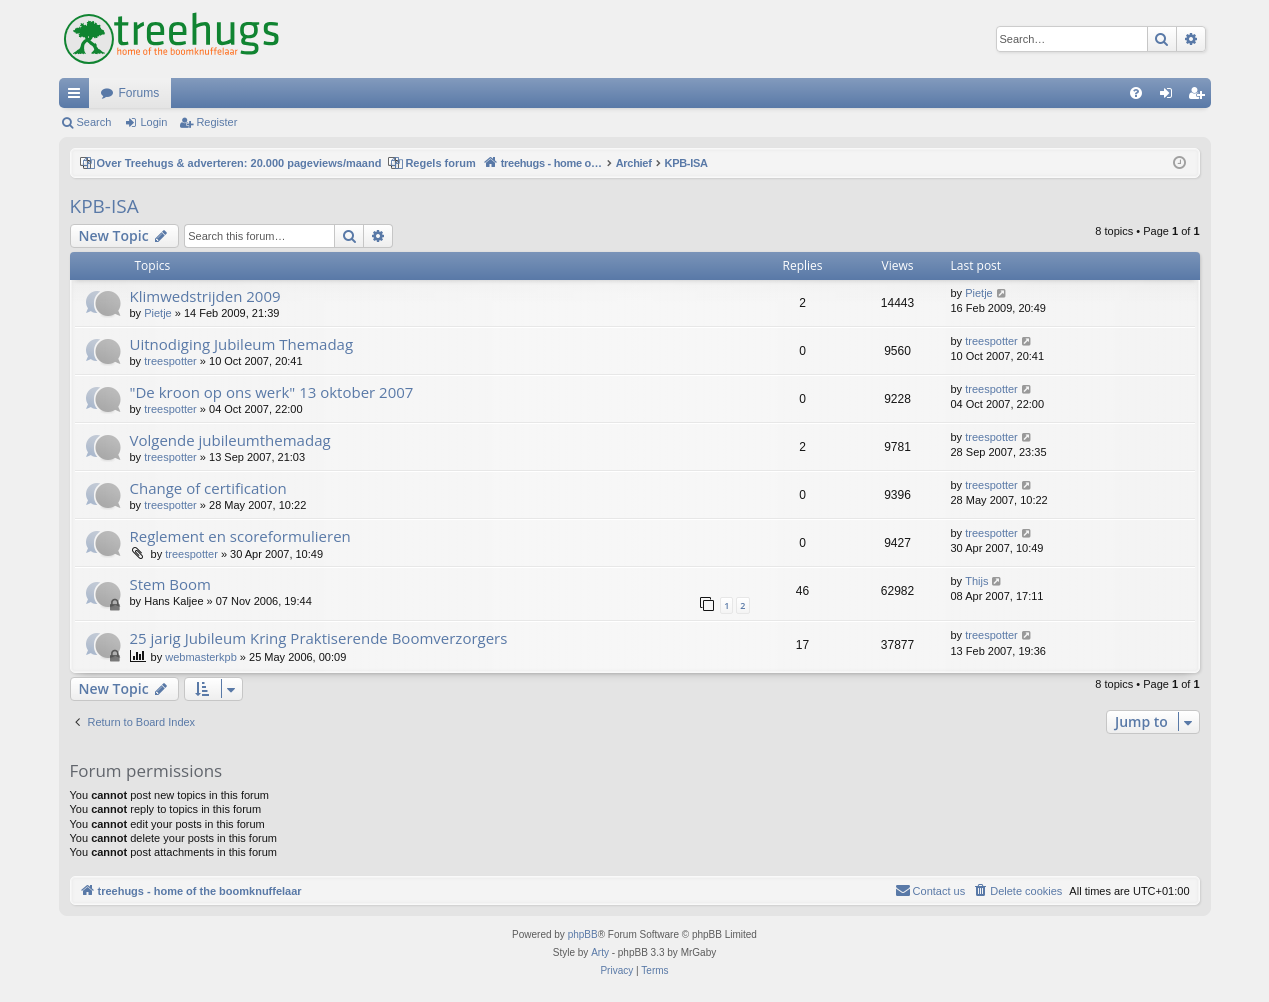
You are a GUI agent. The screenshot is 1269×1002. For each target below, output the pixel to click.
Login (153, 122)
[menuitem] (1136, 93)
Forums (139, 93)
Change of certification (208, 488)
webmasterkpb (201, 657)
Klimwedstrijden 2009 (205, 296)
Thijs (976, 581)
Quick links (78, 97)
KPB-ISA (104, 206)
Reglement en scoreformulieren (240, 536)
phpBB (583, 934)
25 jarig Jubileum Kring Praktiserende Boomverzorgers (319, 638)
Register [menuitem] (1199, 97)
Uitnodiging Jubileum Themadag (242, 344)
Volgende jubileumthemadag (230, 440)
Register (216, 122)
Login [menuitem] (1169, 97)
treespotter (170, 361)
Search (94, 122)
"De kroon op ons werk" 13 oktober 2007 (272, 392)
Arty (600, 952)
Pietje (158, 313)
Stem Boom (170, 584)
